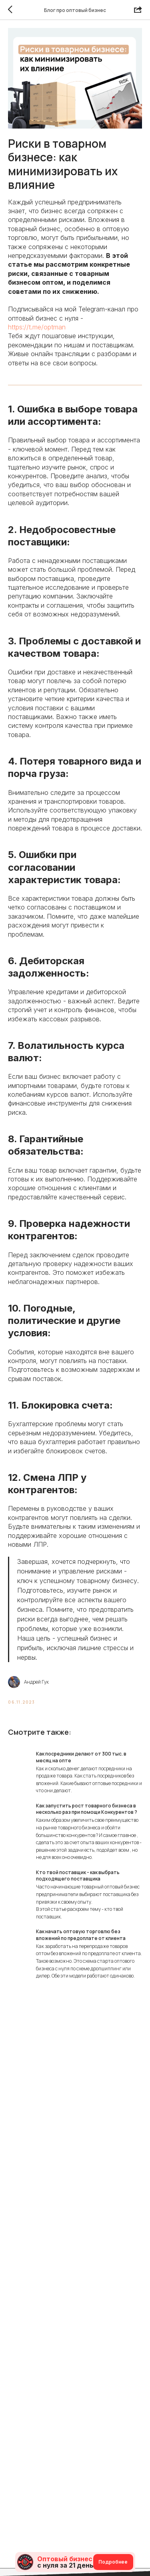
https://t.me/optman (37, 327)
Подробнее (113, 2562)
